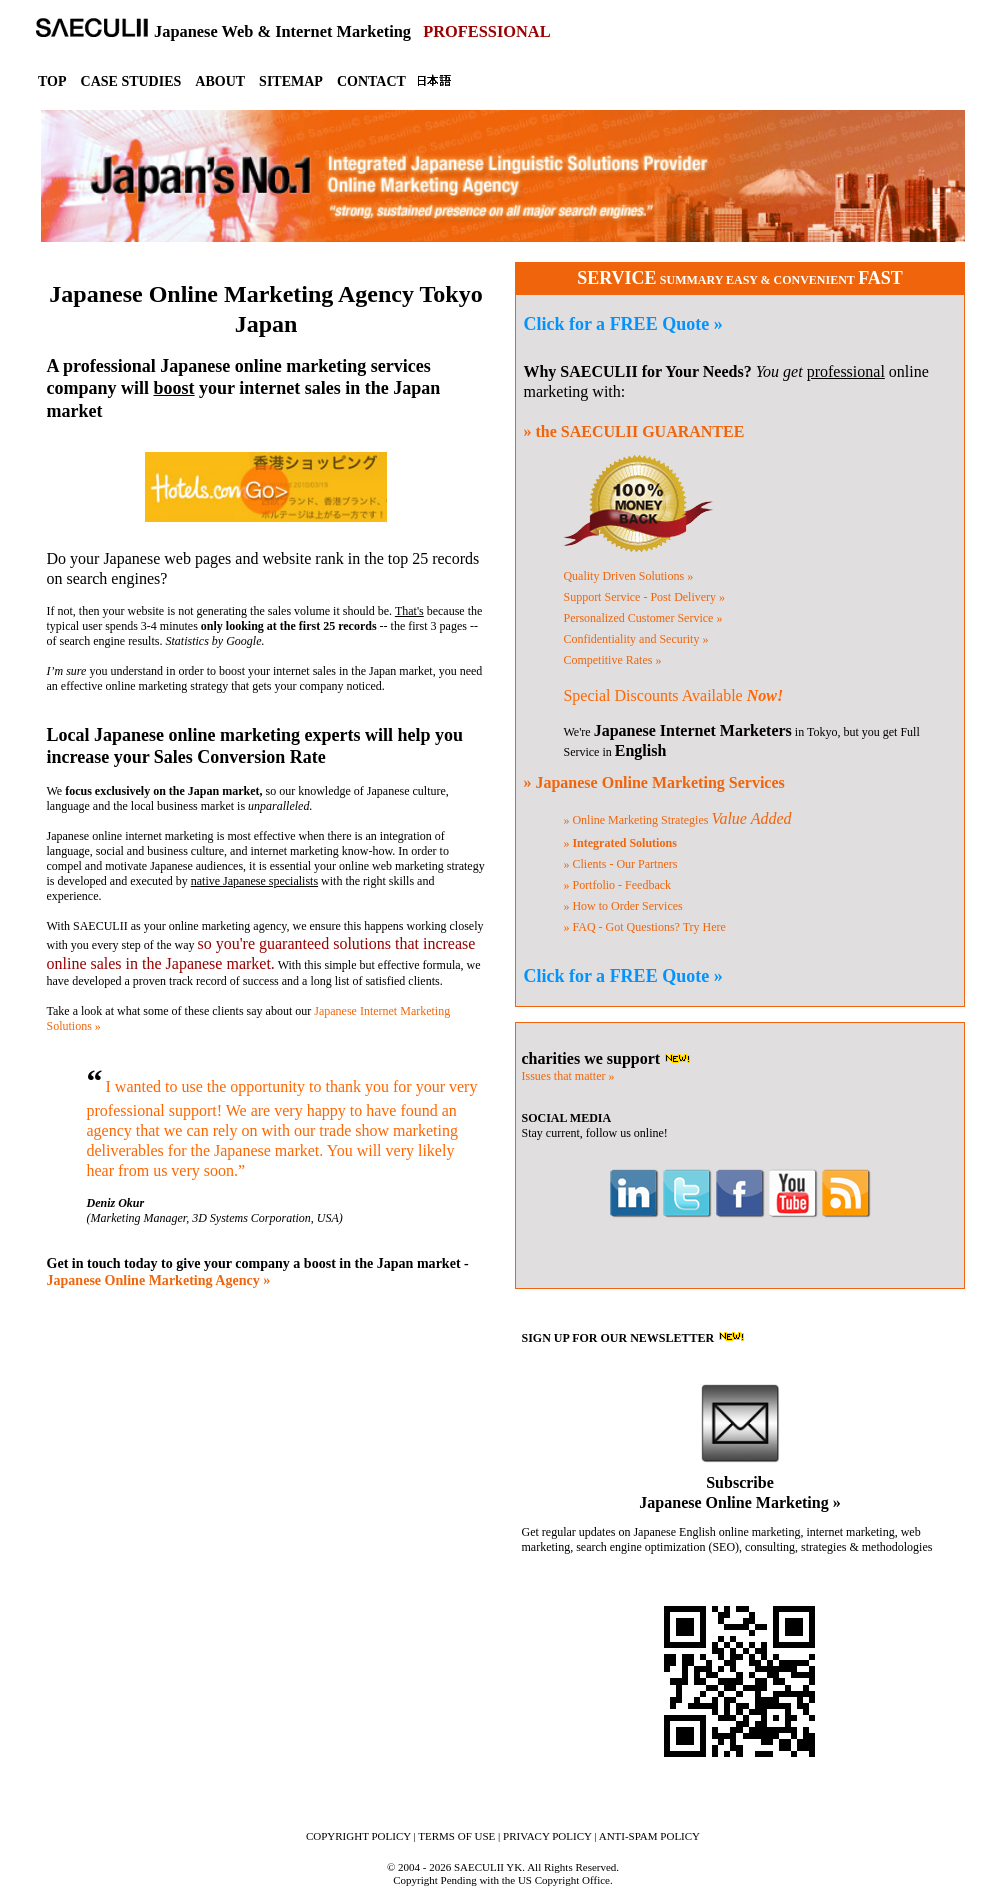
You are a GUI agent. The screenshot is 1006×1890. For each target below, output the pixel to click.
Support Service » (644, 597)
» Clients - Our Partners (620, 864)
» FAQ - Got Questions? (644, 927)
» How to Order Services (622, 906)
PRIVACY (547, 1836)
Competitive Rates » (612, 660)
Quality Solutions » (628, 576)
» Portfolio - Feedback (617, 885)
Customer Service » (642, 618)
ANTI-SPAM (649, 1836)
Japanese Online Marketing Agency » (159, 1280)
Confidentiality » (635, 639)
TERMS (456, 1836)
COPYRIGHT (358, 1836)
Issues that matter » (567, 1076)
